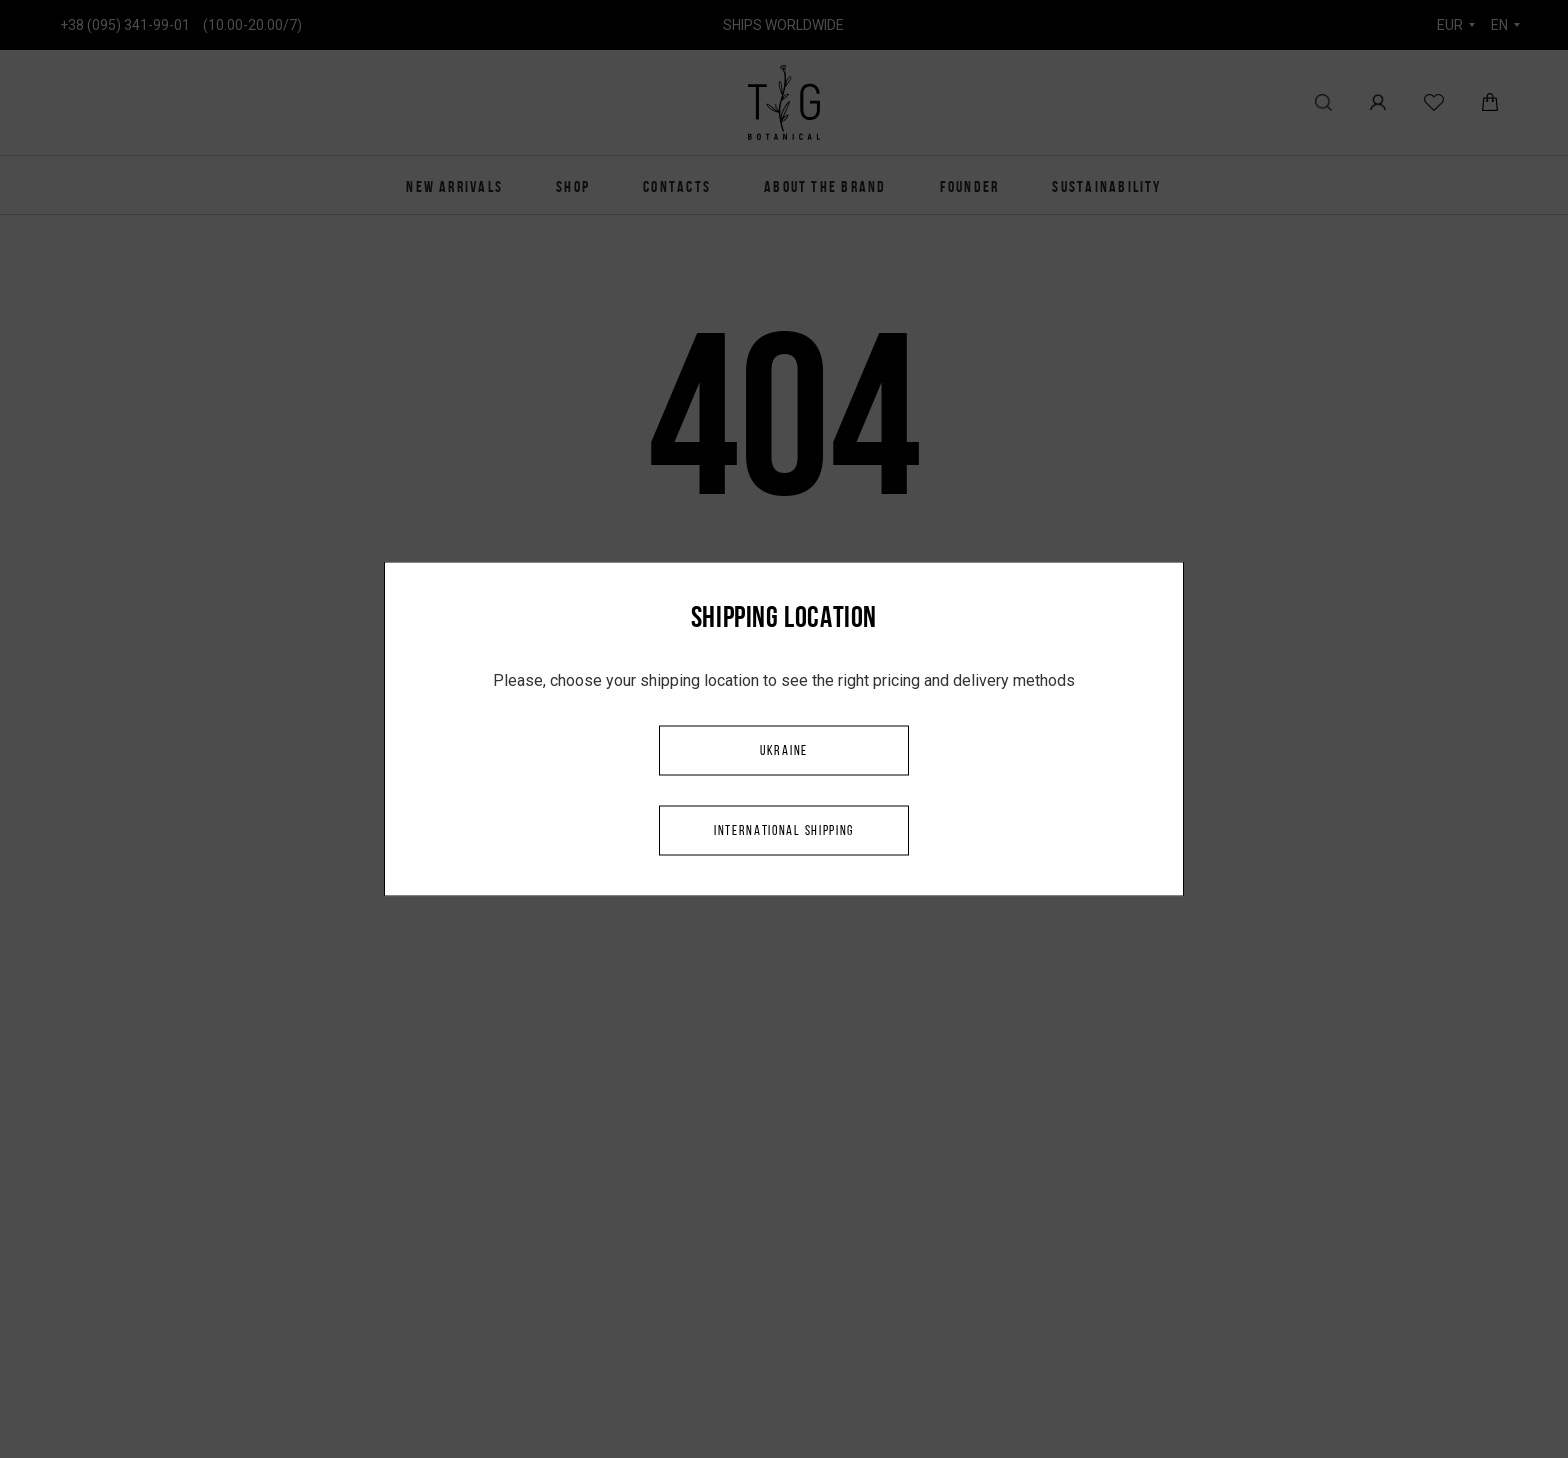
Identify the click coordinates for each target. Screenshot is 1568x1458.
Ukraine (784, 751)
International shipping (784, 831)
